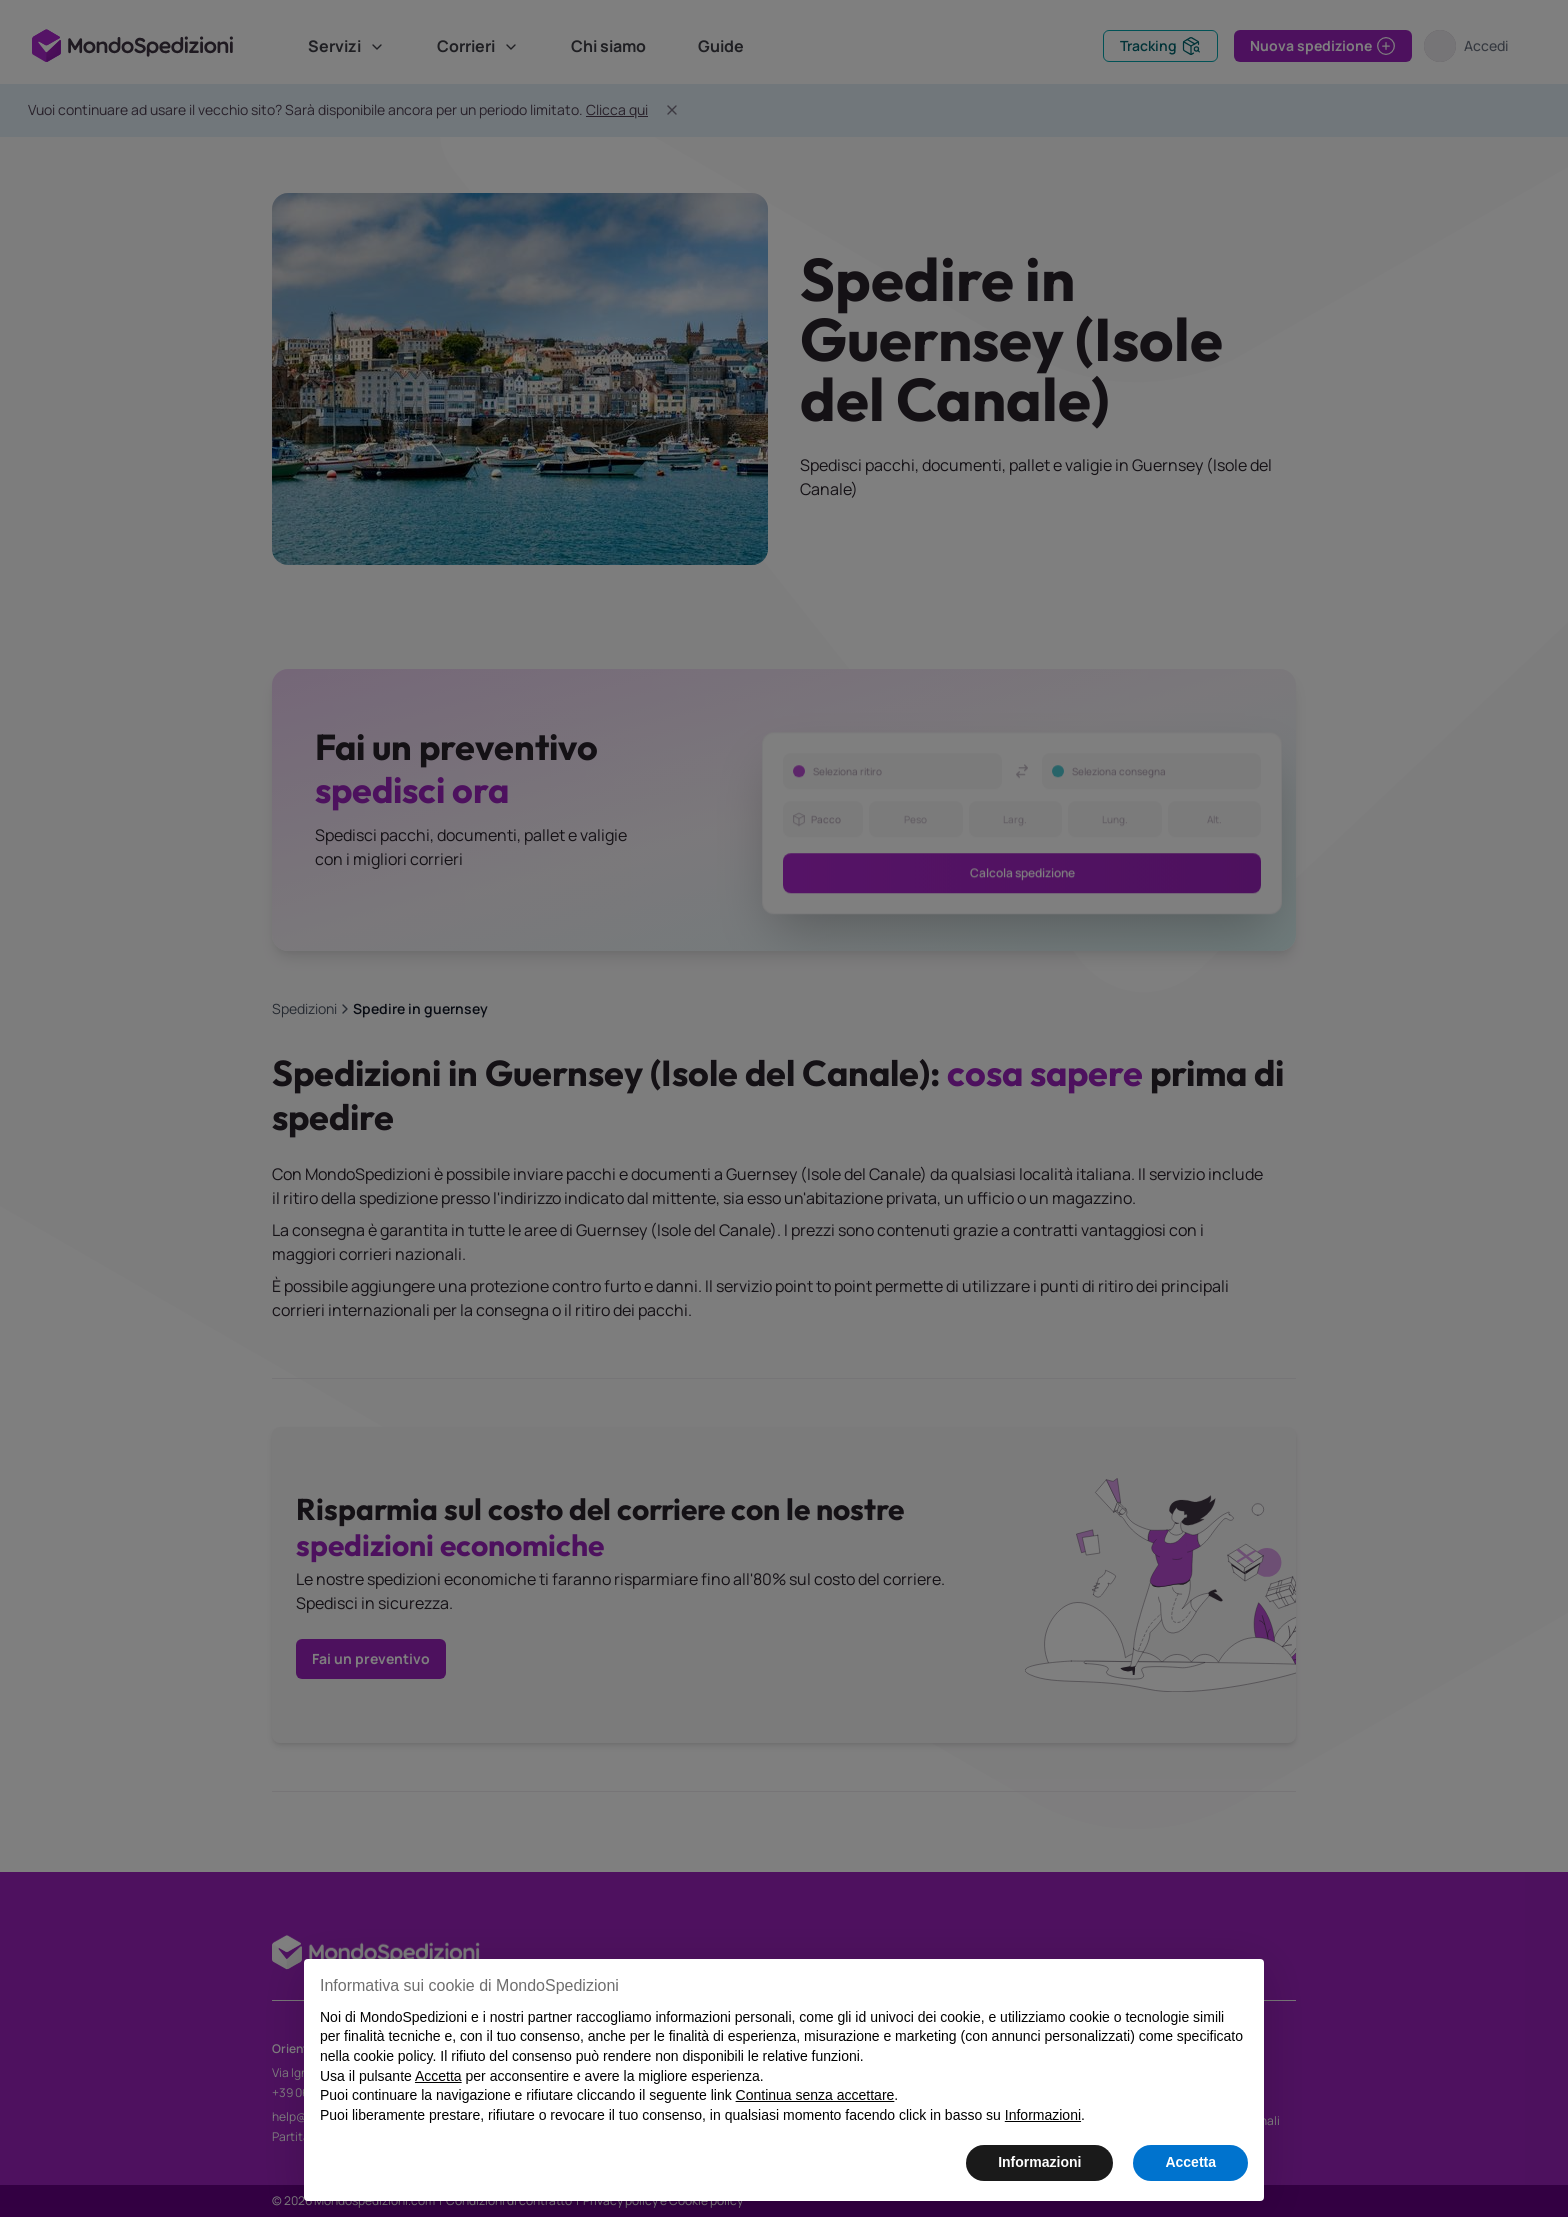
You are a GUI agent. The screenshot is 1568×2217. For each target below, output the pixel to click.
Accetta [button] (1190, 2162)
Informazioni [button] (1039, 2162)
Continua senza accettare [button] (815, 2095)
